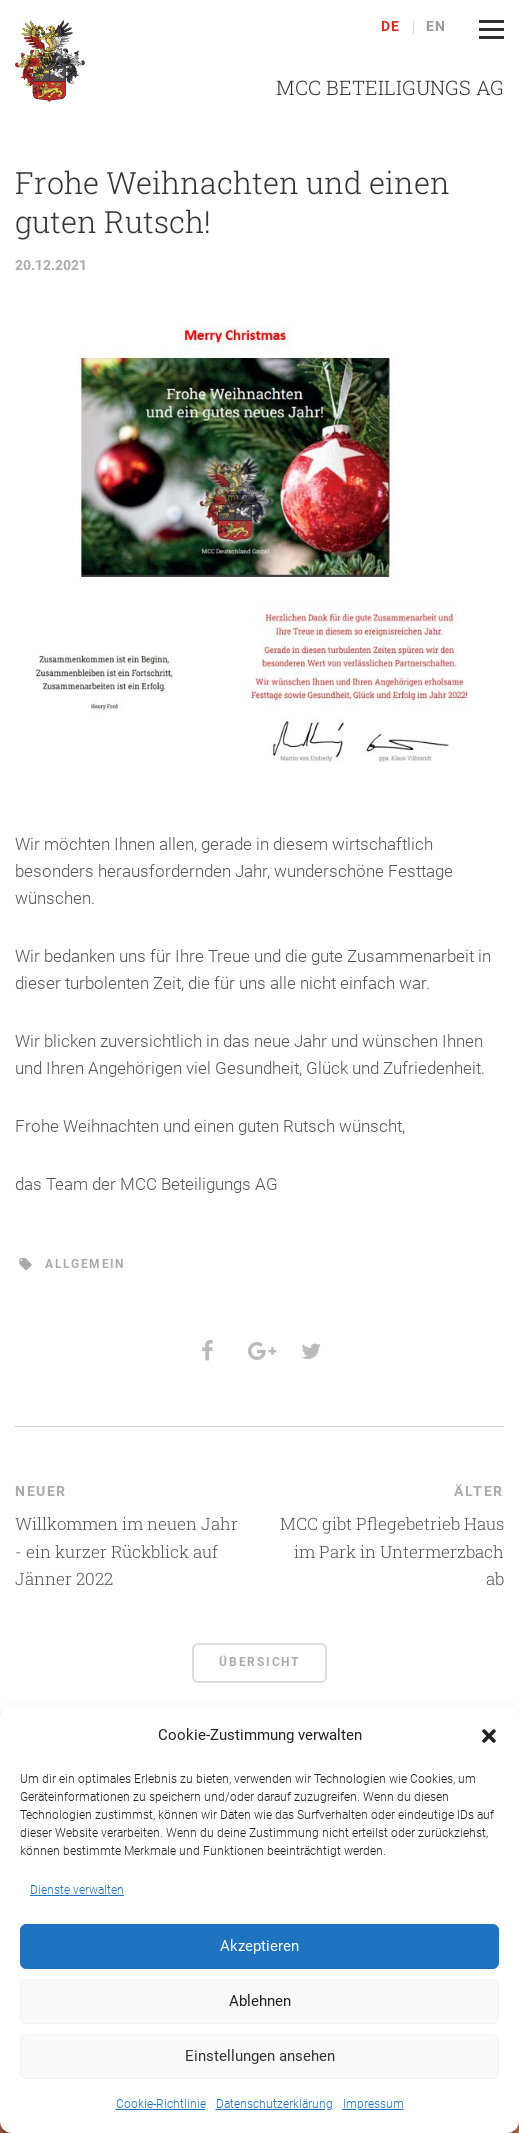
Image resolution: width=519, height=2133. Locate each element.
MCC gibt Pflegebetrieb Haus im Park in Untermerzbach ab (392, 1550)
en (436, 27)
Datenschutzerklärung (274, 2104)
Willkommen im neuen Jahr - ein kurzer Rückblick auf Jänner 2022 (126, 1550)
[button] (489, 1736)
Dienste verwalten (77, 1890)
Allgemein (84, 1264)
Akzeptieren (259, 1946)
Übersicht (259, 1662)
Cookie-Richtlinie (161, 2104)
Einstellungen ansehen (260, 2056)
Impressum (373, 2104)
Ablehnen (260, 2001)
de (391, 27)
